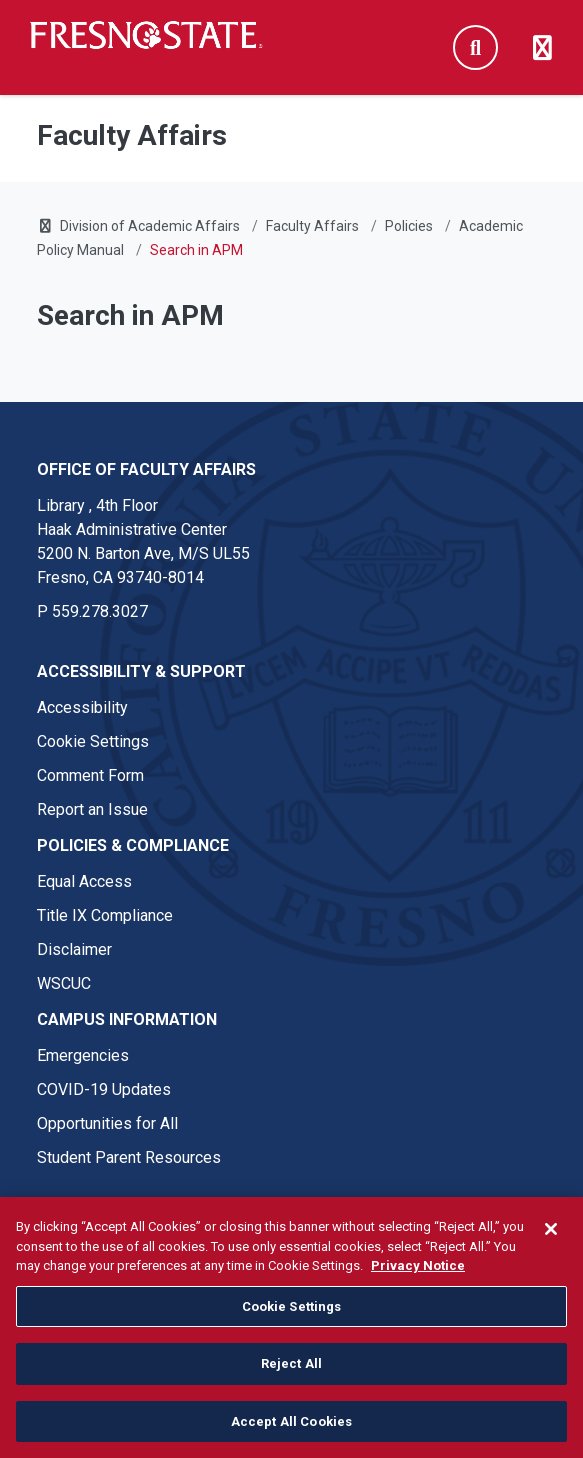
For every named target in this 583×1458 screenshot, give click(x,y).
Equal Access (84, 881)
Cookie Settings (93, 741)
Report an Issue (92, 809)
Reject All (291, 1377)
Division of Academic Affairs (150, 226)
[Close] (551, 1243)
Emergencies (83, 1055)
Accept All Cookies (291, 1435)
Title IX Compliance (105, 915)
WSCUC (64, 983)
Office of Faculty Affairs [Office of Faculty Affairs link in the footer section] (146, 469)
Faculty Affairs (312, 226)
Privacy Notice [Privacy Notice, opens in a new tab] (418, 1279)
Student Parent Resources (129, 1157)
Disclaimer (74, 949)
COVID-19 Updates (104, 1089)
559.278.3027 (100, 611)
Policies (409, 226)
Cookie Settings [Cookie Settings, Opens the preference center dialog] (292, 1319)
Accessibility (82, 707)
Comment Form (90, 775)
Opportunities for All (107, 1123)
